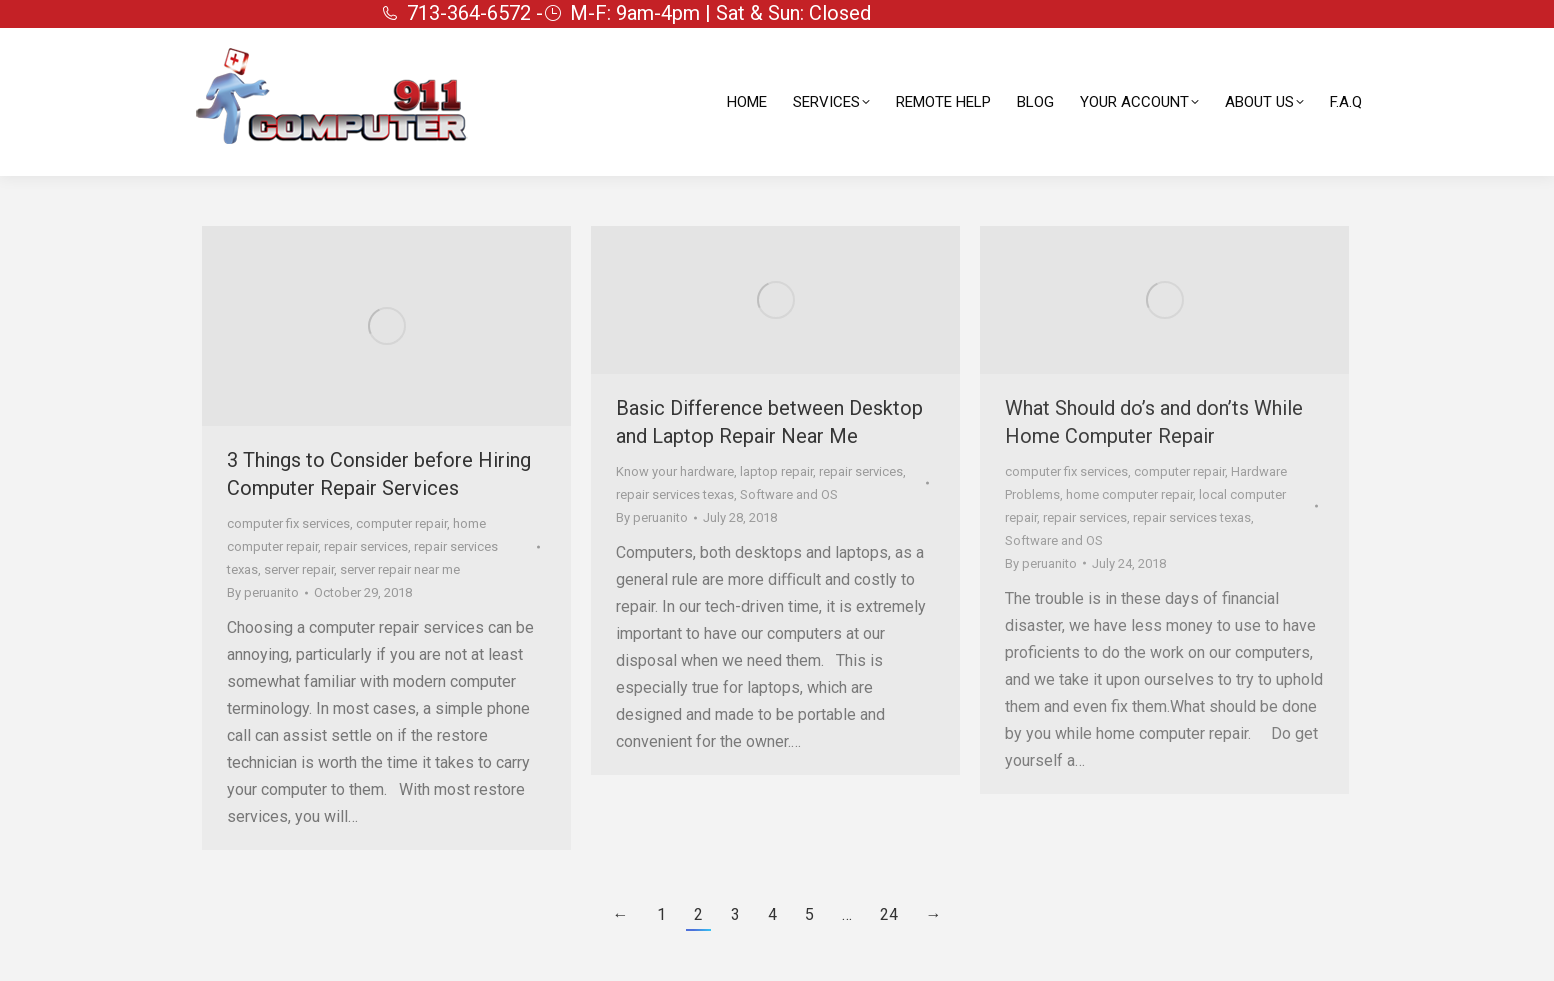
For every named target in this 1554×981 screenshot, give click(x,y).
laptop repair (776, 471)
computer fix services (288, 523)
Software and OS (789, 494)
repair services (366, 546)
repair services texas (675, 494)
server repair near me (400, 569)
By (263, 592)
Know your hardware (675, 471)
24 (889, 914)
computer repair (401, 523)
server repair (299, 569)
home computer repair (1129, 494)
